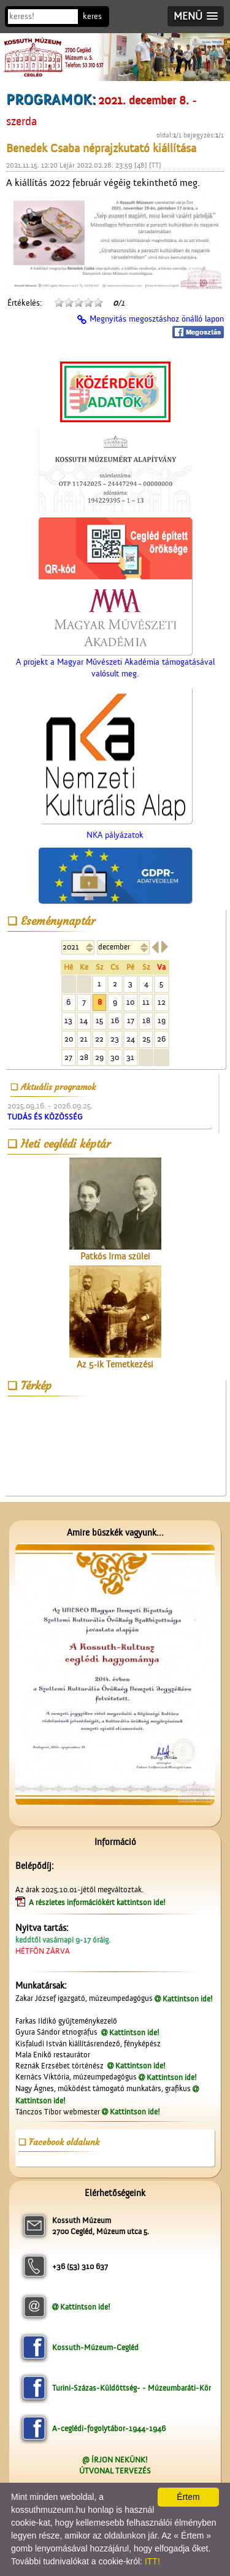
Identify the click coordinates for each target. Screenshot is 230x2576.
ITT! (152, 2561)
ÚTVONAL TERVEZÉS (115, 2470)
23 (114, 1038)
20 (68, 1038)
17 (130, 1020)
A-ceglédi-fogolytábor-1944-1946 (109, 2428)
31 (130, 1057)
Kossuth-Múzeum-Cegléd (95, 2347)
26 (161, 1038)
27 (68, 1057)
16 (115, 1020)
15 (99, 1020)
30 (114, 1057)
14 (84, 1020)
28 (84, 1057)
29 (99, 1057)
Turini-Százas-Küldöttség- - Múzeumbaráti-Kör (131, 2387)
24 (130, 1038)
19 (162, 1020)
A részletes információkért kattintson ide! (98, 1902)
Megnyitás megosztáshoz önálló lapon (157, 319)
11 (146, 1002)
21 (84, 1038)
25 (146, 1038)
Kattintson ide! (188, 1998)
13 (68, 1020)
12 (162, 1002)
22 (99, 1038)
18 (146, 1020)
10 (130, 1002)
